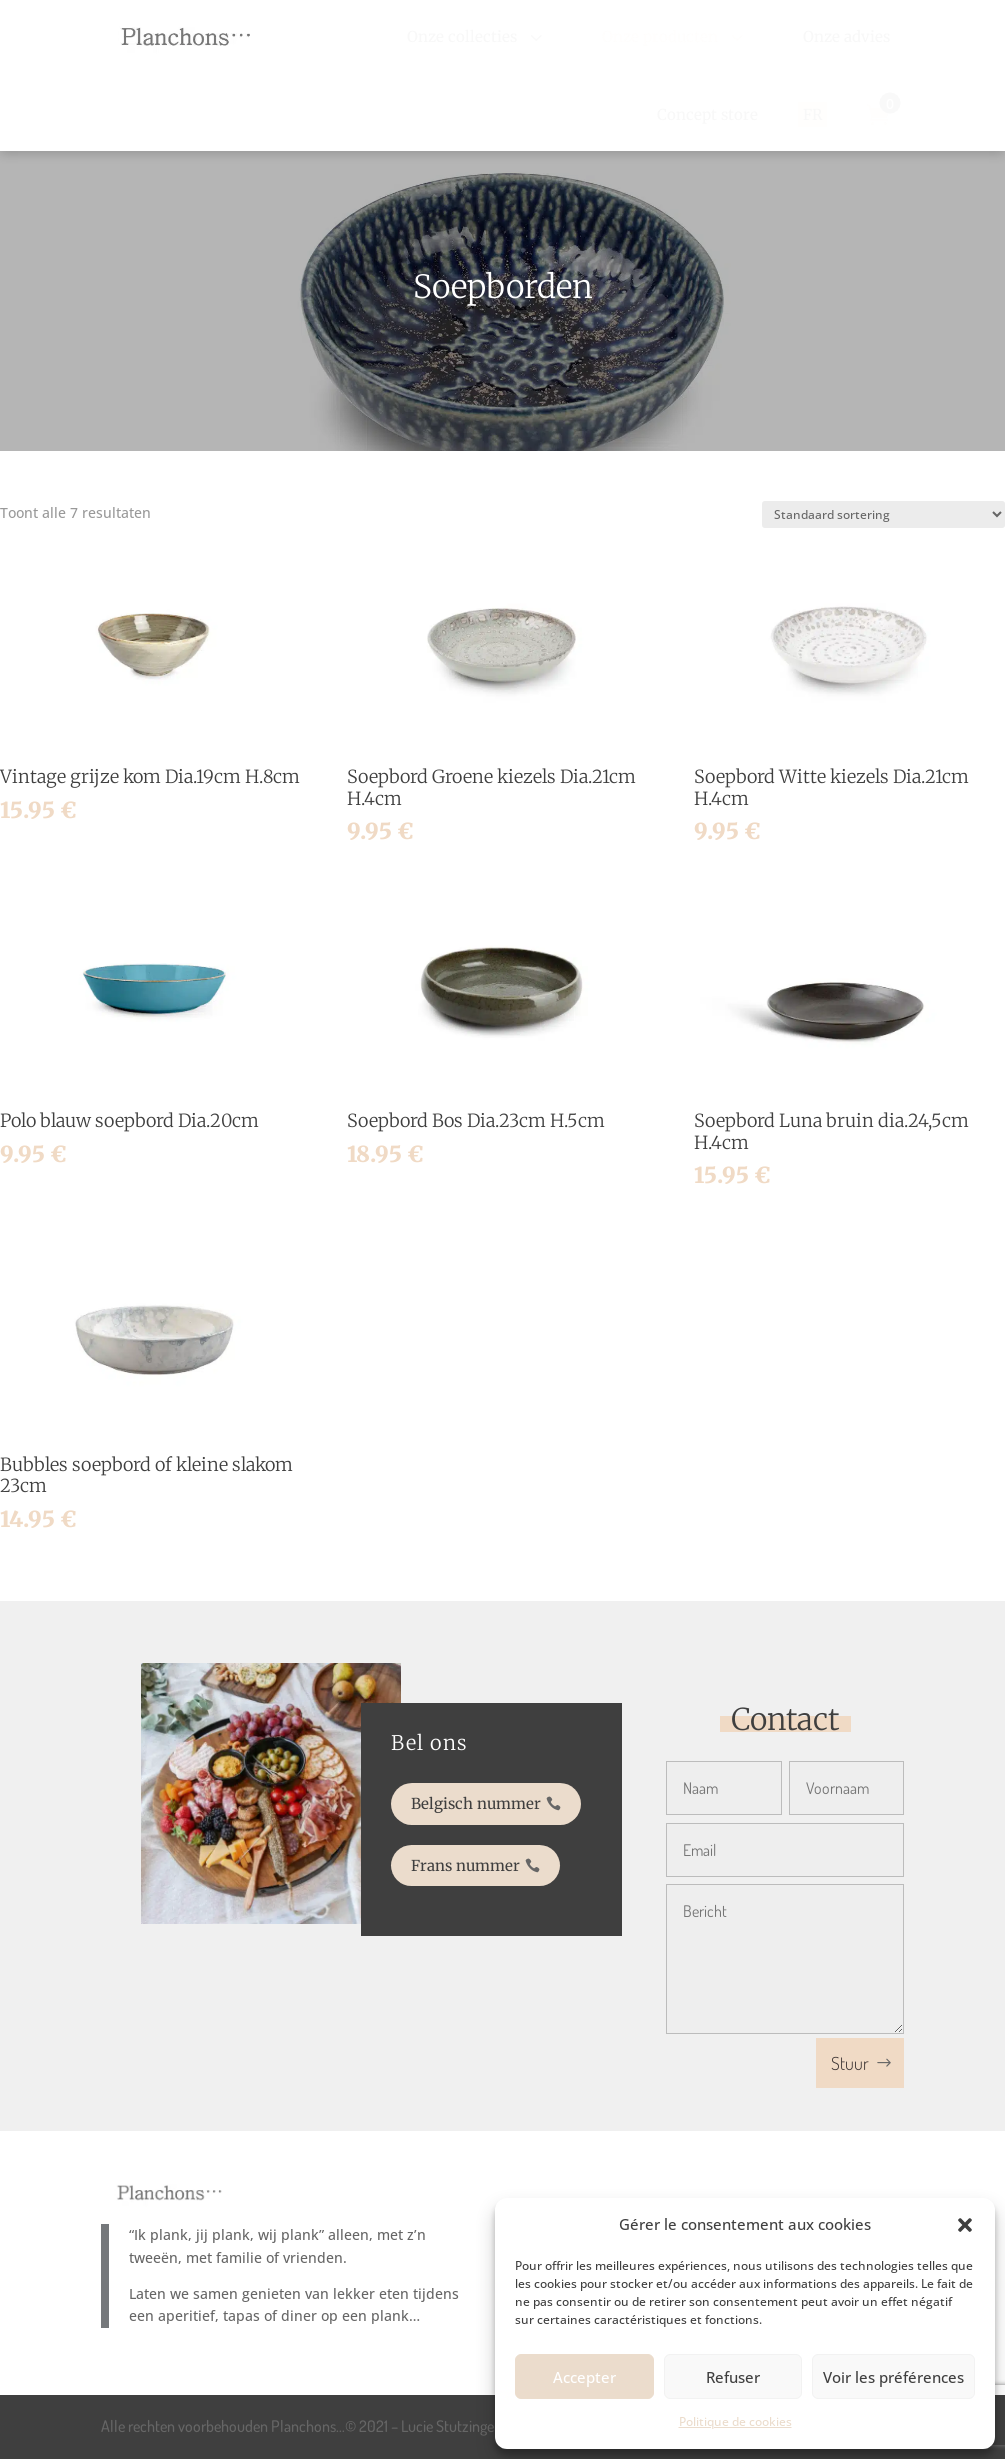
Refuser (733, 2377)
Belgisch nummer (480, 1807)
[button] (965, 2225)
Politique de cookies (735, 2421)
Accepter (584, 2377)
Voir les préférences (893, 2377)
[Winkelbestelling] (883, 514)
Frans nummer (471, 1855)
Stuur (850, 2063)
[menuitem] (477, 36)
